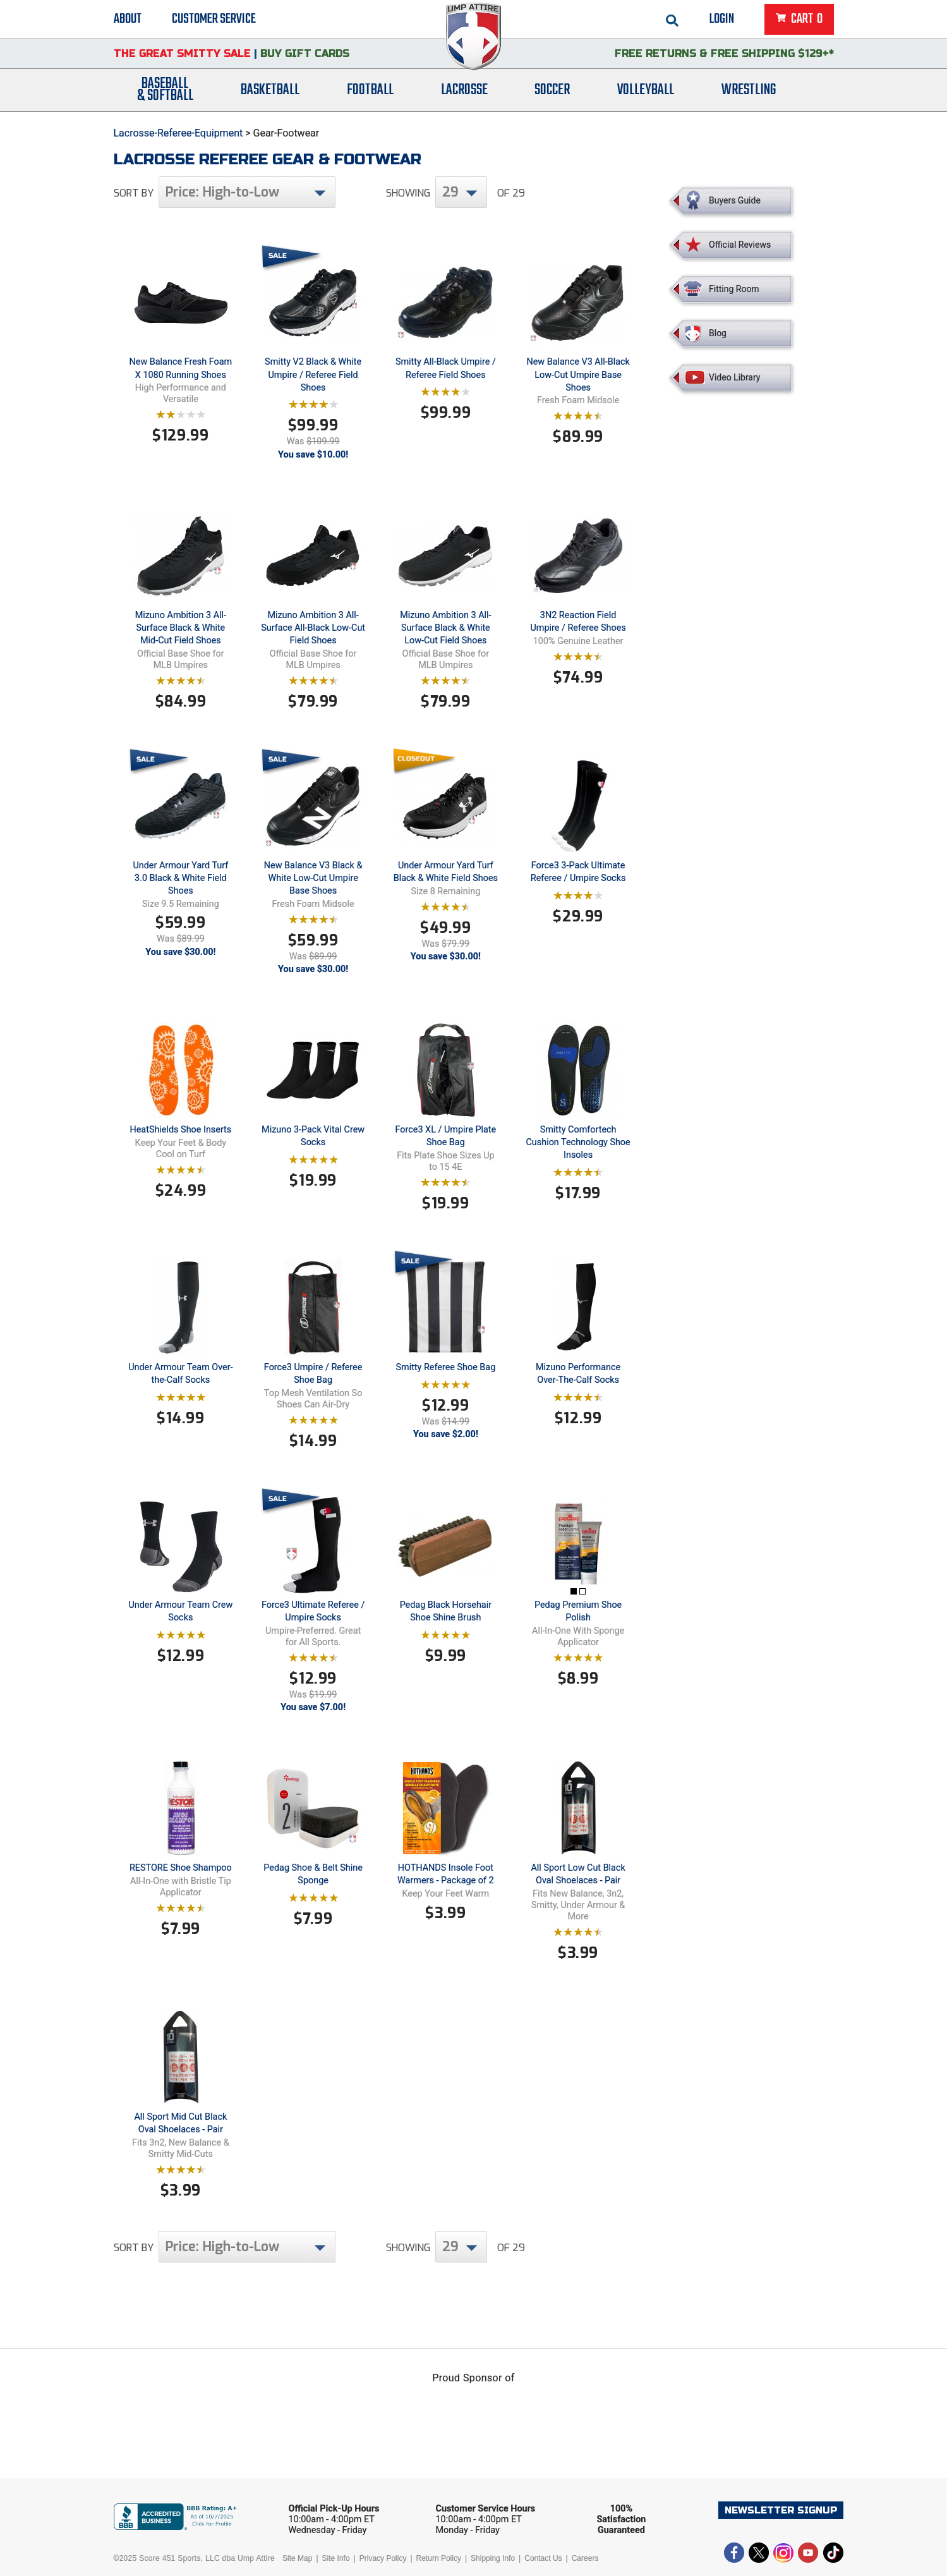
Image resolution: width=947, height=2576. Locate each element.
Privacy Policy (383, 2558)
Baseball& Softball (165, 90)
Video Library (734, 377)
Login (721, 19)
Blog (718, 333)
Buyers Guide (735, 200)
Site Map (297, 2558)
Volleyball (645, 90)
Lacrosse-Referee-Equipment (178, 133)
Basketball (270, 90)
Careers (585, 2558)
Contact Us (543, 2558)
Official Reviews (740, 245)
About (128, 19)
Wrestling (748, 90)
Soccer (552, 90)
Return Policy (438, 2558)
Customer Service (214, 19)
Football (370, 90)
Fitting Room (734, 289)
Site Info (336, 2558)
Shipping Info (493, 2558)
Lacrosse (464, 90)
